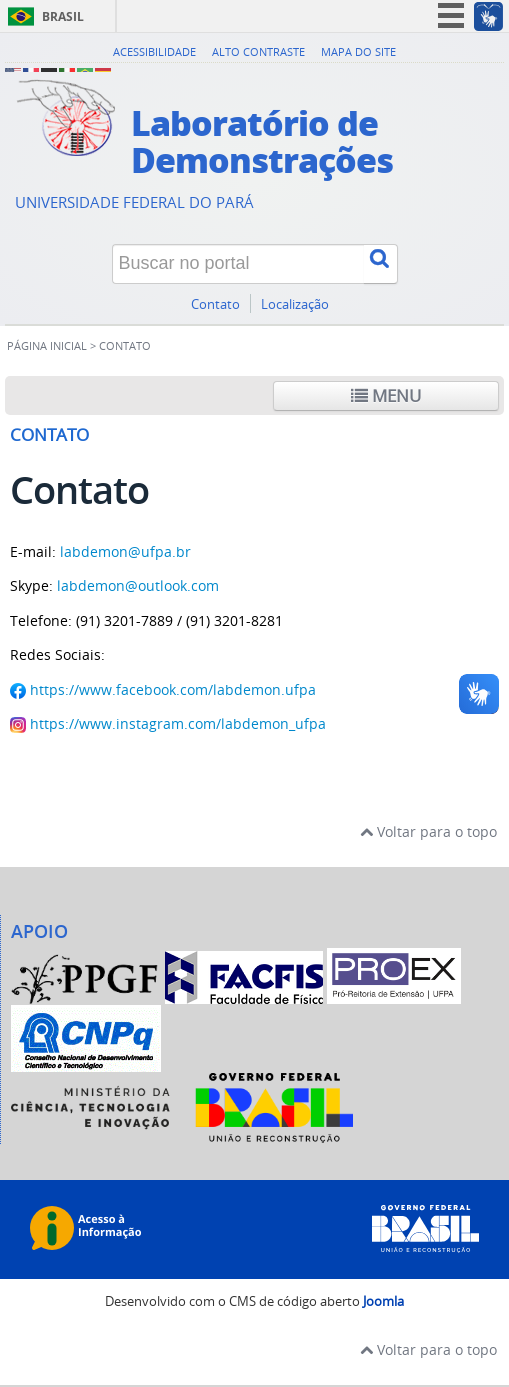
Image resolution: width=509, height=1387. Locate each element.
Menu (386, 395)
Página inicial (47, 346)
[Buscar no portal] (238, 264)
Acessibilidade (154, 51)
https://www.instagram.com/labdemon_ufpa (178, 723)
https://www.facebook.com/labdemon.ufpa (173, 689)
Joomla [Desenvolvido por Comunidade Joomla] (383, 1301)
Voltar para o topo (428, 831)
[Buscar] (381, 264)
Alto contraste (258, 51)
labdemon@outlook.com (138, 585)
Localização (295, 304)
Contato (215, 304)
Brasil (63, 16)
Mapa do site (358, 51)
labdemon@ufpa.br (125, 551)
